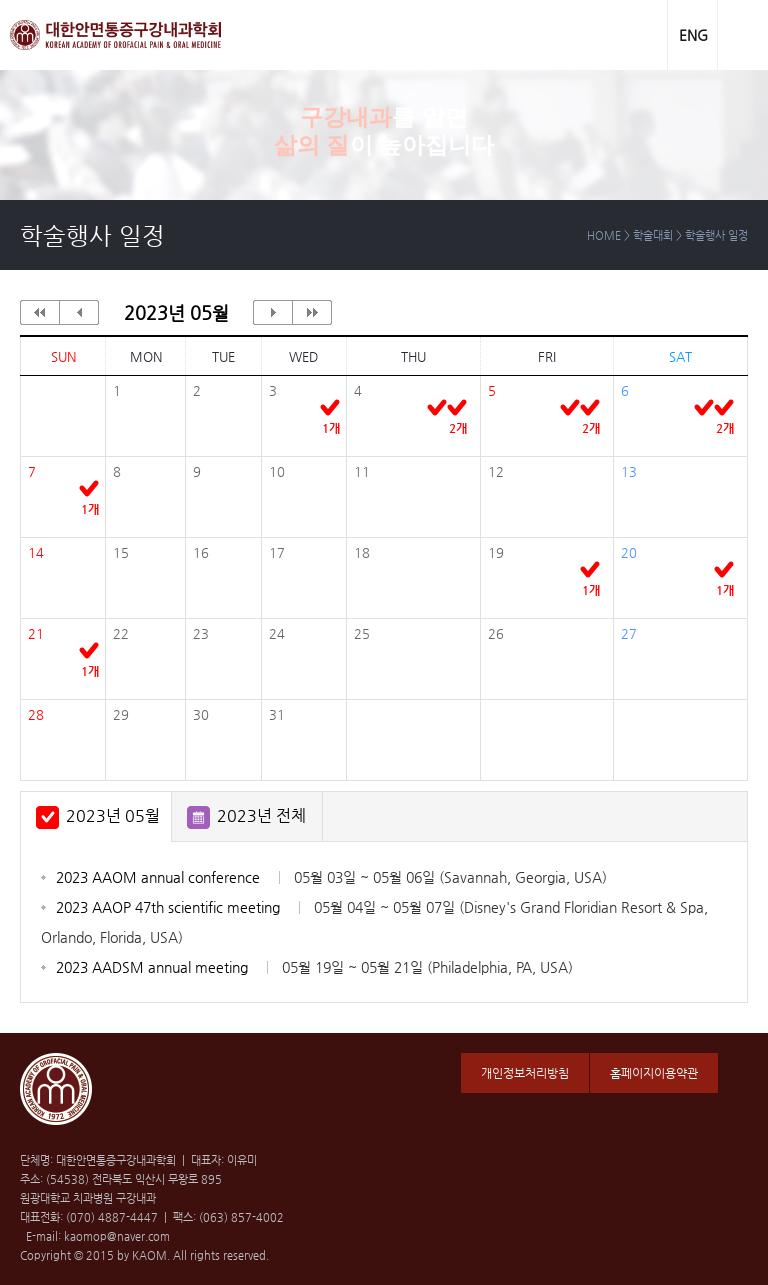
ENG (693, 35)
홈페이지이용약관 (654, 1073)
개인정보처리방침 (525, 1073)
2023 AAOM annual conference (331, 877)
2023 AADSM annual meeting (314, 967)
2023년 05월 (113, 815)
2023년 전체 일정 (261, 824)
